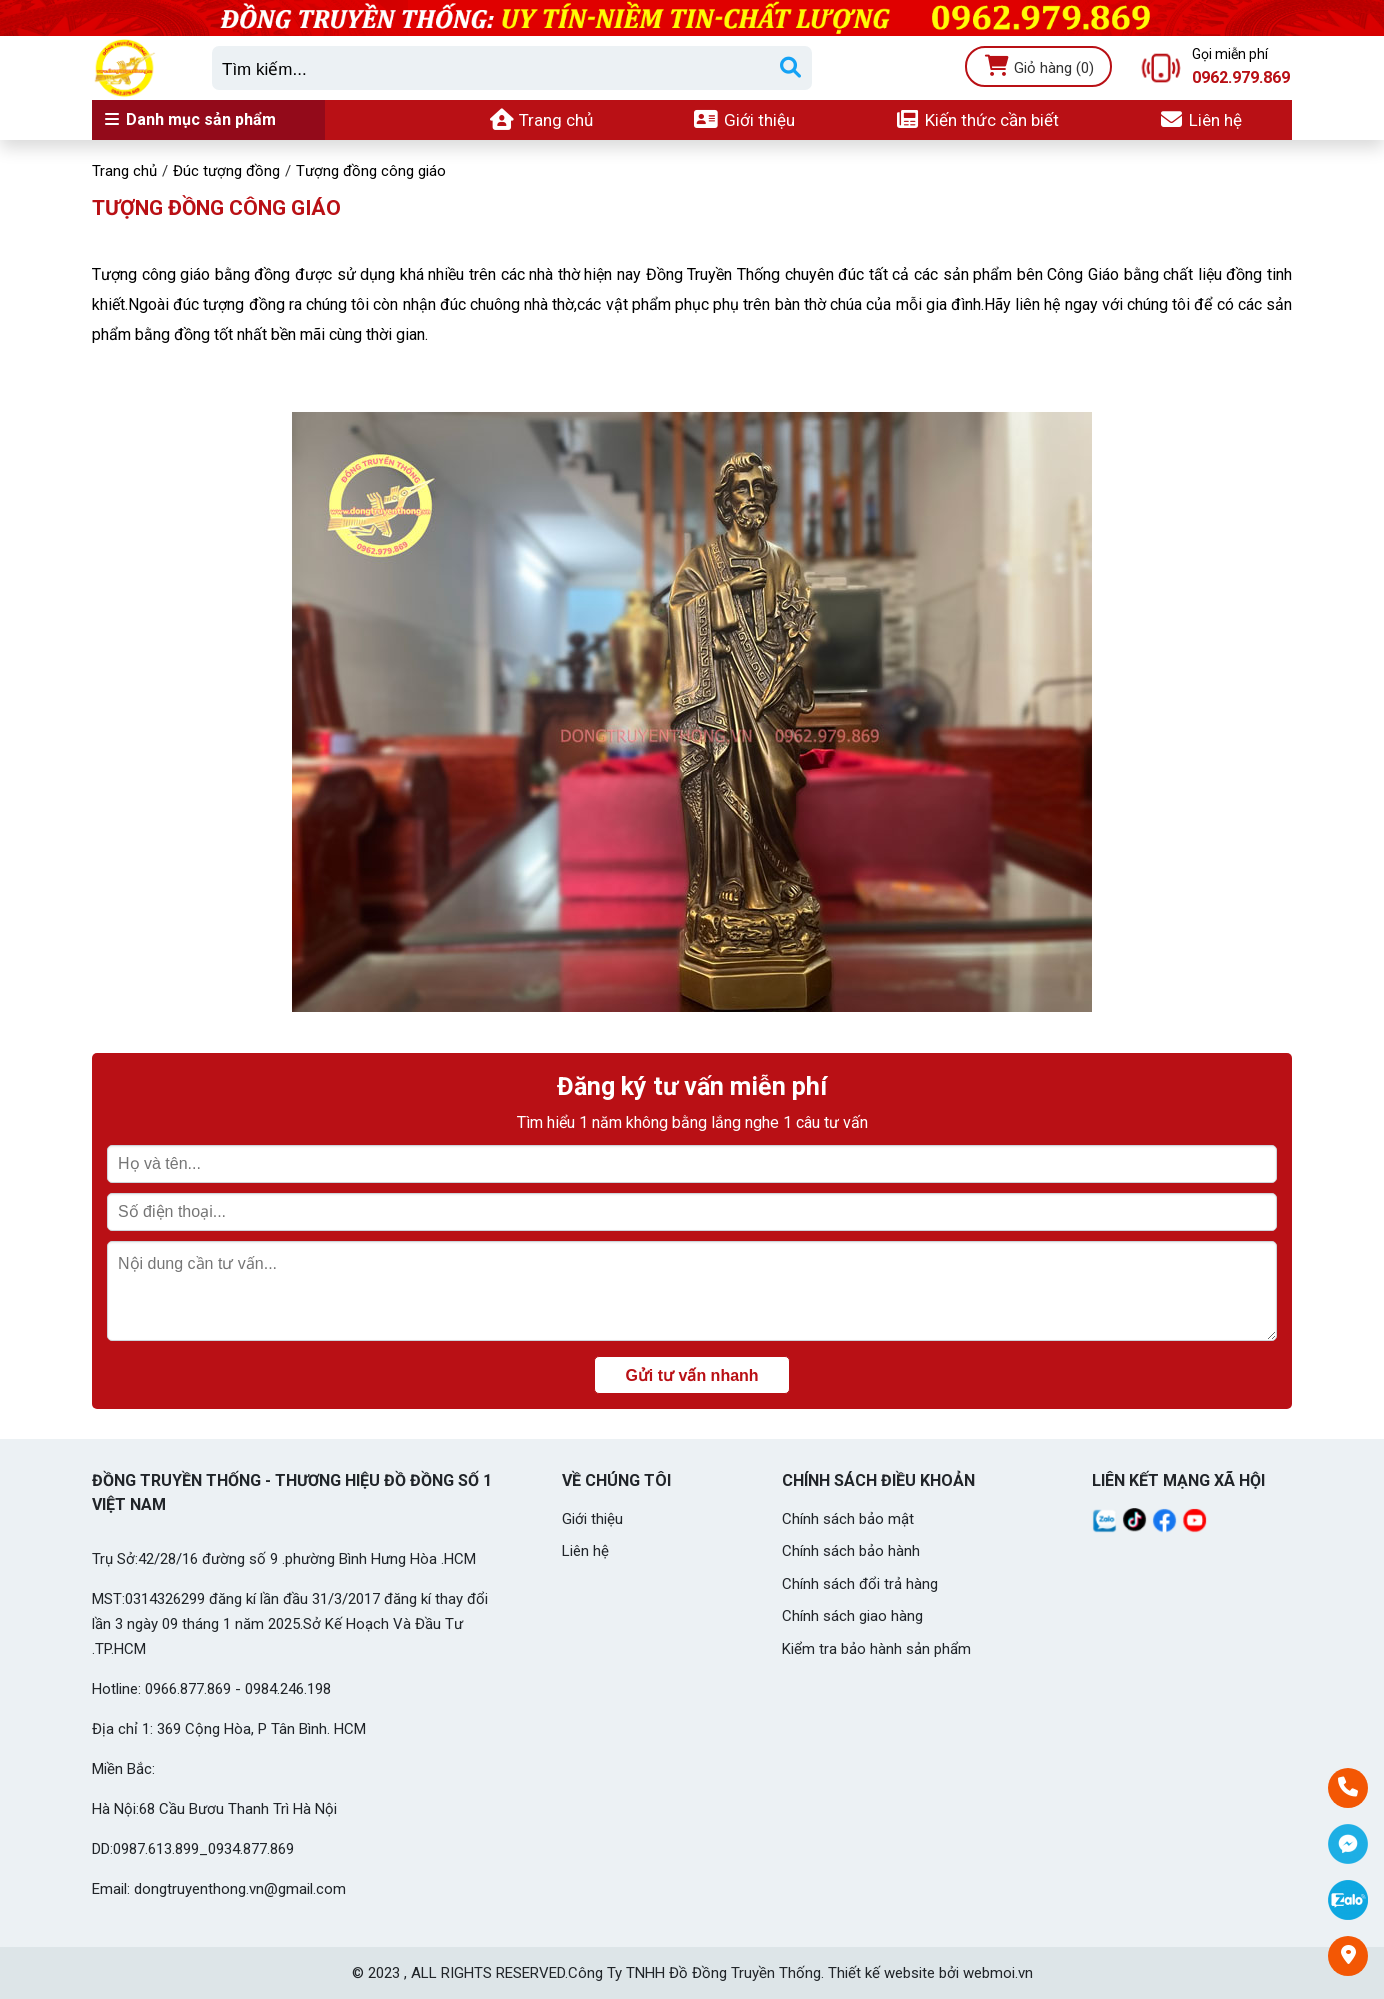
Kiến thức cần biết (977, 119)
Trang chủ (541, 119)
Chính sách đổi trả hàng (860, 1584)
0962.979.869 (1241, 78)
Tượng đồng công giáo (216, 208)
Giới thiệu (743, 119)
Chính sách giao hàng (852, 1616)
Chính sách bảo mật (848, 1519)
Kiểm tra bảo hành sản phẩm (876, 1649)
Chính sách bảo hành (851, 1551)
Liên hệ (1200, 119)
